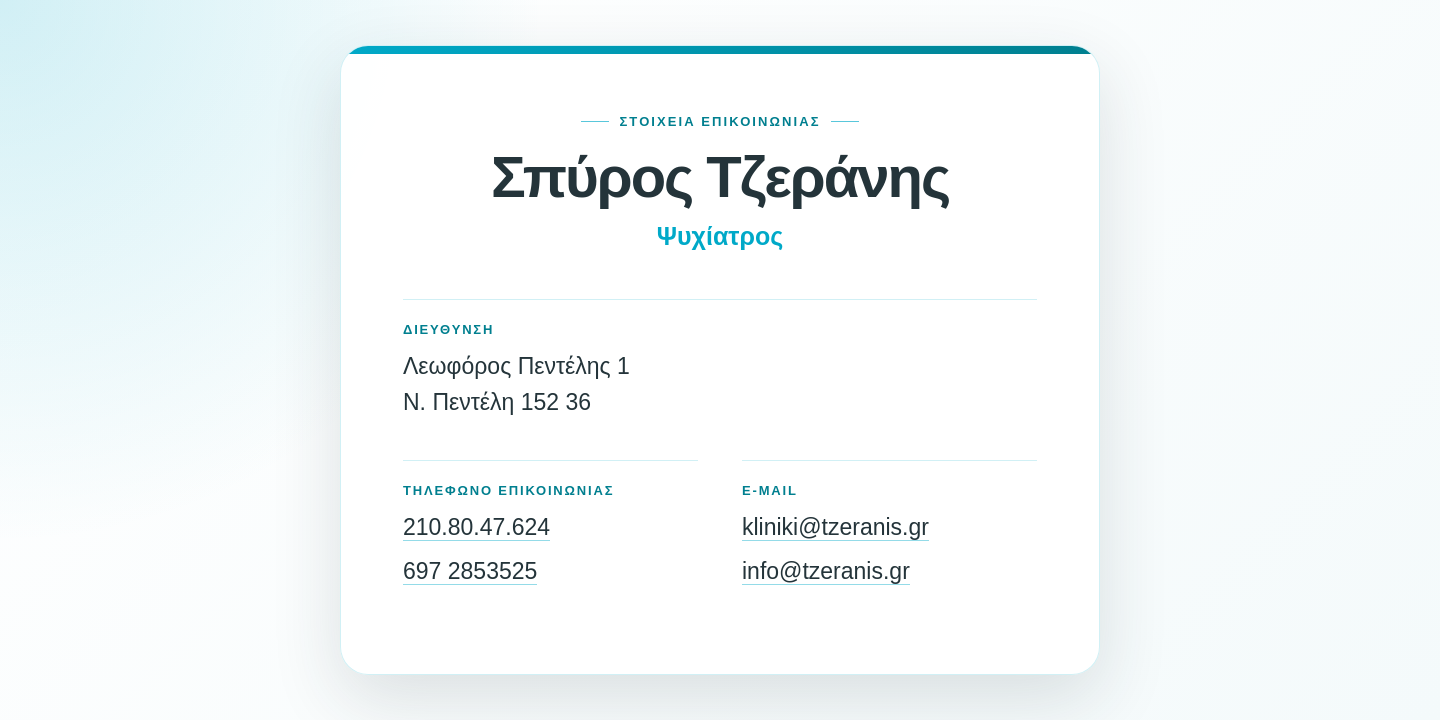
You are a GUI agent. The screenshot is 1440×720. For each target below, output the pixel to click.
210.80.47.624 (476, 527)
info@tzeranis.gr (826, 571)
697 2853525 (470, 571)
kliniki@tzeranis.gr (835, 527)
